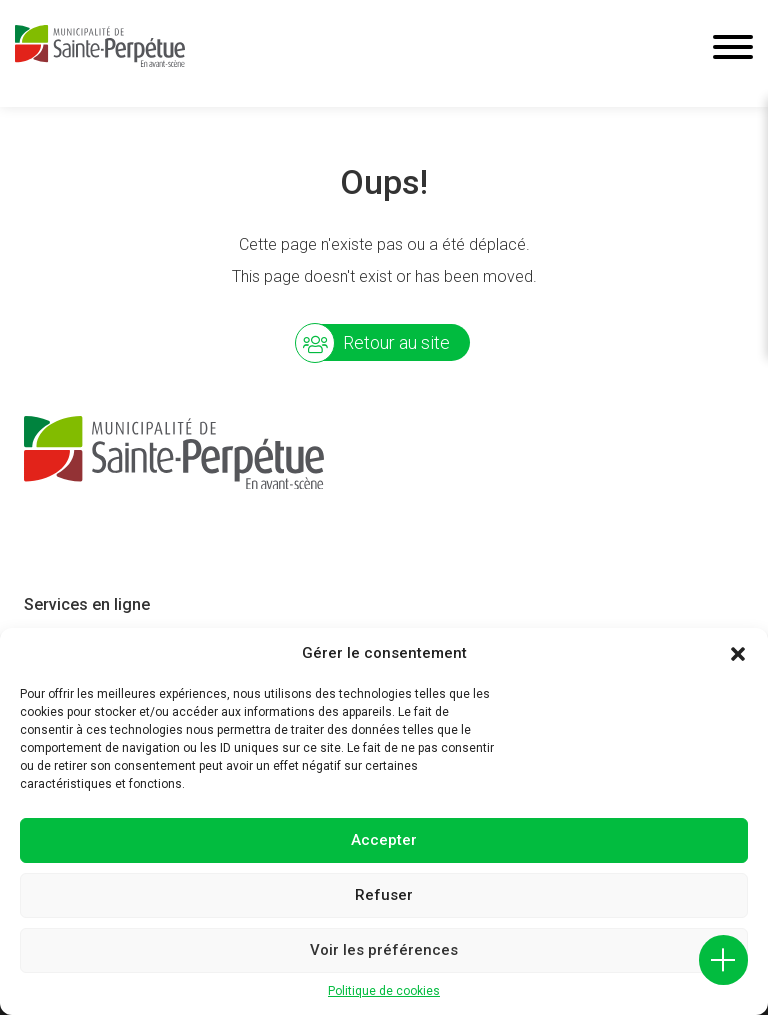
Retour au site (396, 342)
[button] (738, 654)
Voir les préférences (384, 950)
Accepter (384, 840)
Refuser (384, 895)
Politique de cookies (384, 991)
